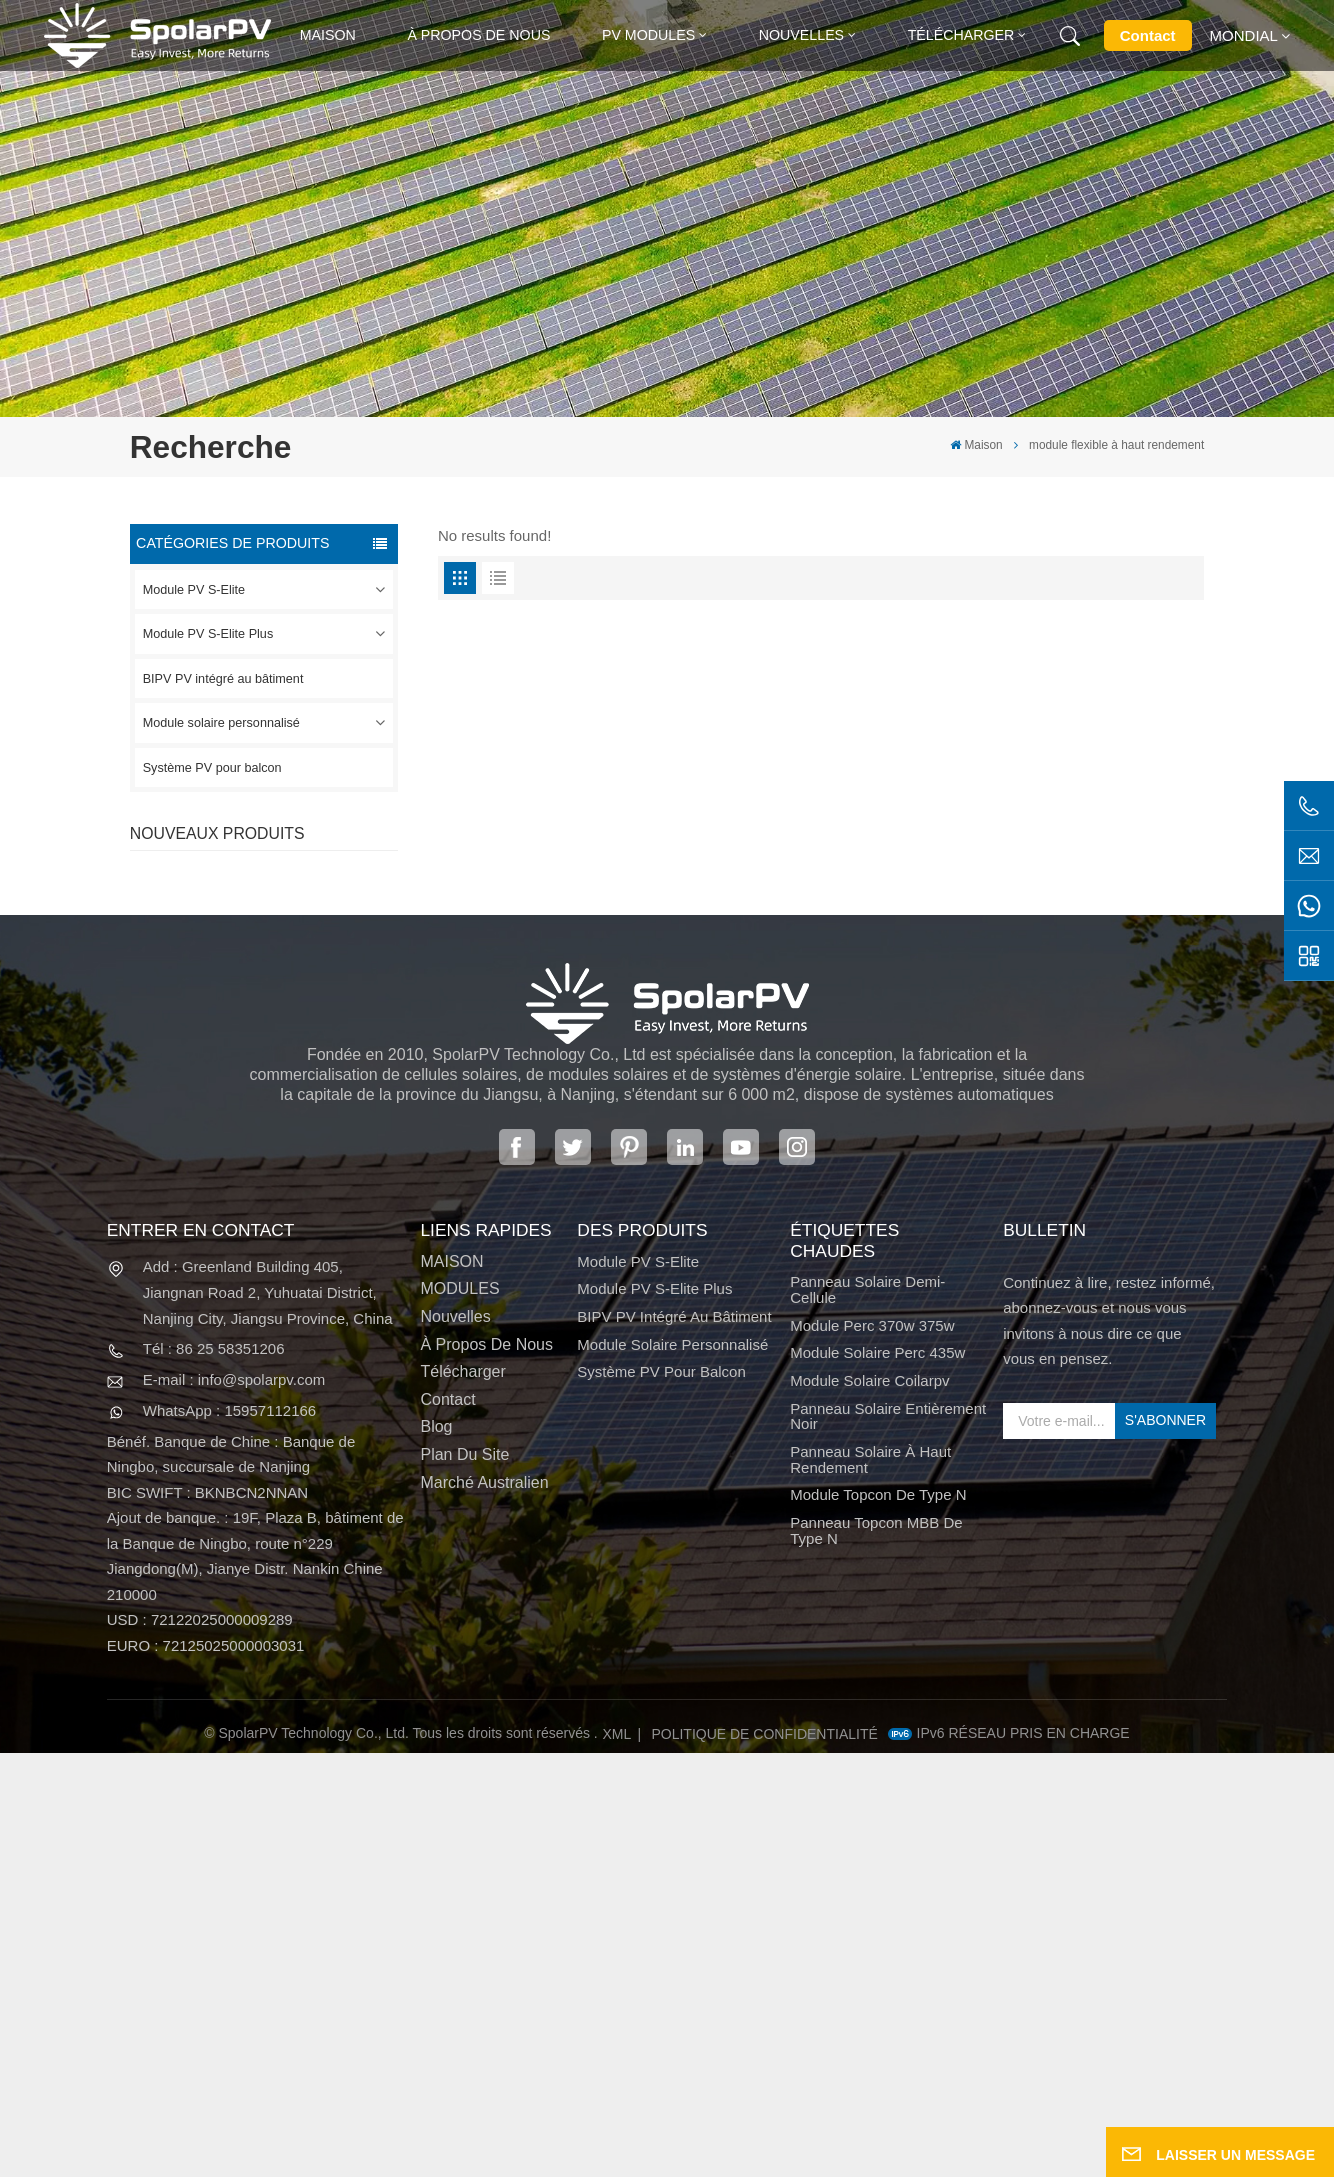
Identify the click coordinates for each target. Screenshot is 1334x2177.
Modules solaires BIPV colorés (290, 1205)
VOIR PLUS (271, 928)
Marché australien (484, 1907)
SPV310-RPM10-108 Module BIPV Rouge (286, 997)
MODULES (459, 1713)
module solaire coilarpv (869, 1805)
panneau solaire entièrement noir (888, 1840)
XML (616, 2157)
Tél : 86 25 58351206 (214, 1772)
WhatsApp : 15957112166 (229, 1834)
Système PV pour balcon (212, 768)
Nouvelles (801, 35)
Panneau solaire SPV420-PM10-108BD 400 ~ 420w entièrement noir (299, 894)
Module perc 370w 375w (872, 1749)
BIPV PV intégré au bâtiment (223, 679)
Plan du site (464, 1879)
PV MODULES (648, 35)
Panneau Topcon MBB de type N (876, 1955)
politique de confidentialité (764, 2157)
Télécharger (961, 35)
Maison (328, 35)
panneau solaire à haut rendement (870, 1884)
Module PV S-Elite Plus (208, 634)
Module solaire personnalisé (221, 723)
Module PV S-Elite (194, 590)
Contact (1148, 35)
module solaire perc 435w (877, 1777)
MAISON (451, 1685)
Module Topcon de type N (878, 1919)
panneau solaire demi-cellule (867, 1714)
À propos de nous (478, 35)
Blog (436, 1851)
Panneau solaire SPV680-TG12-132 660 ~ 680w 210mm (299, 1102)
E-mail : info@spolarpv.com (234, 1803)
